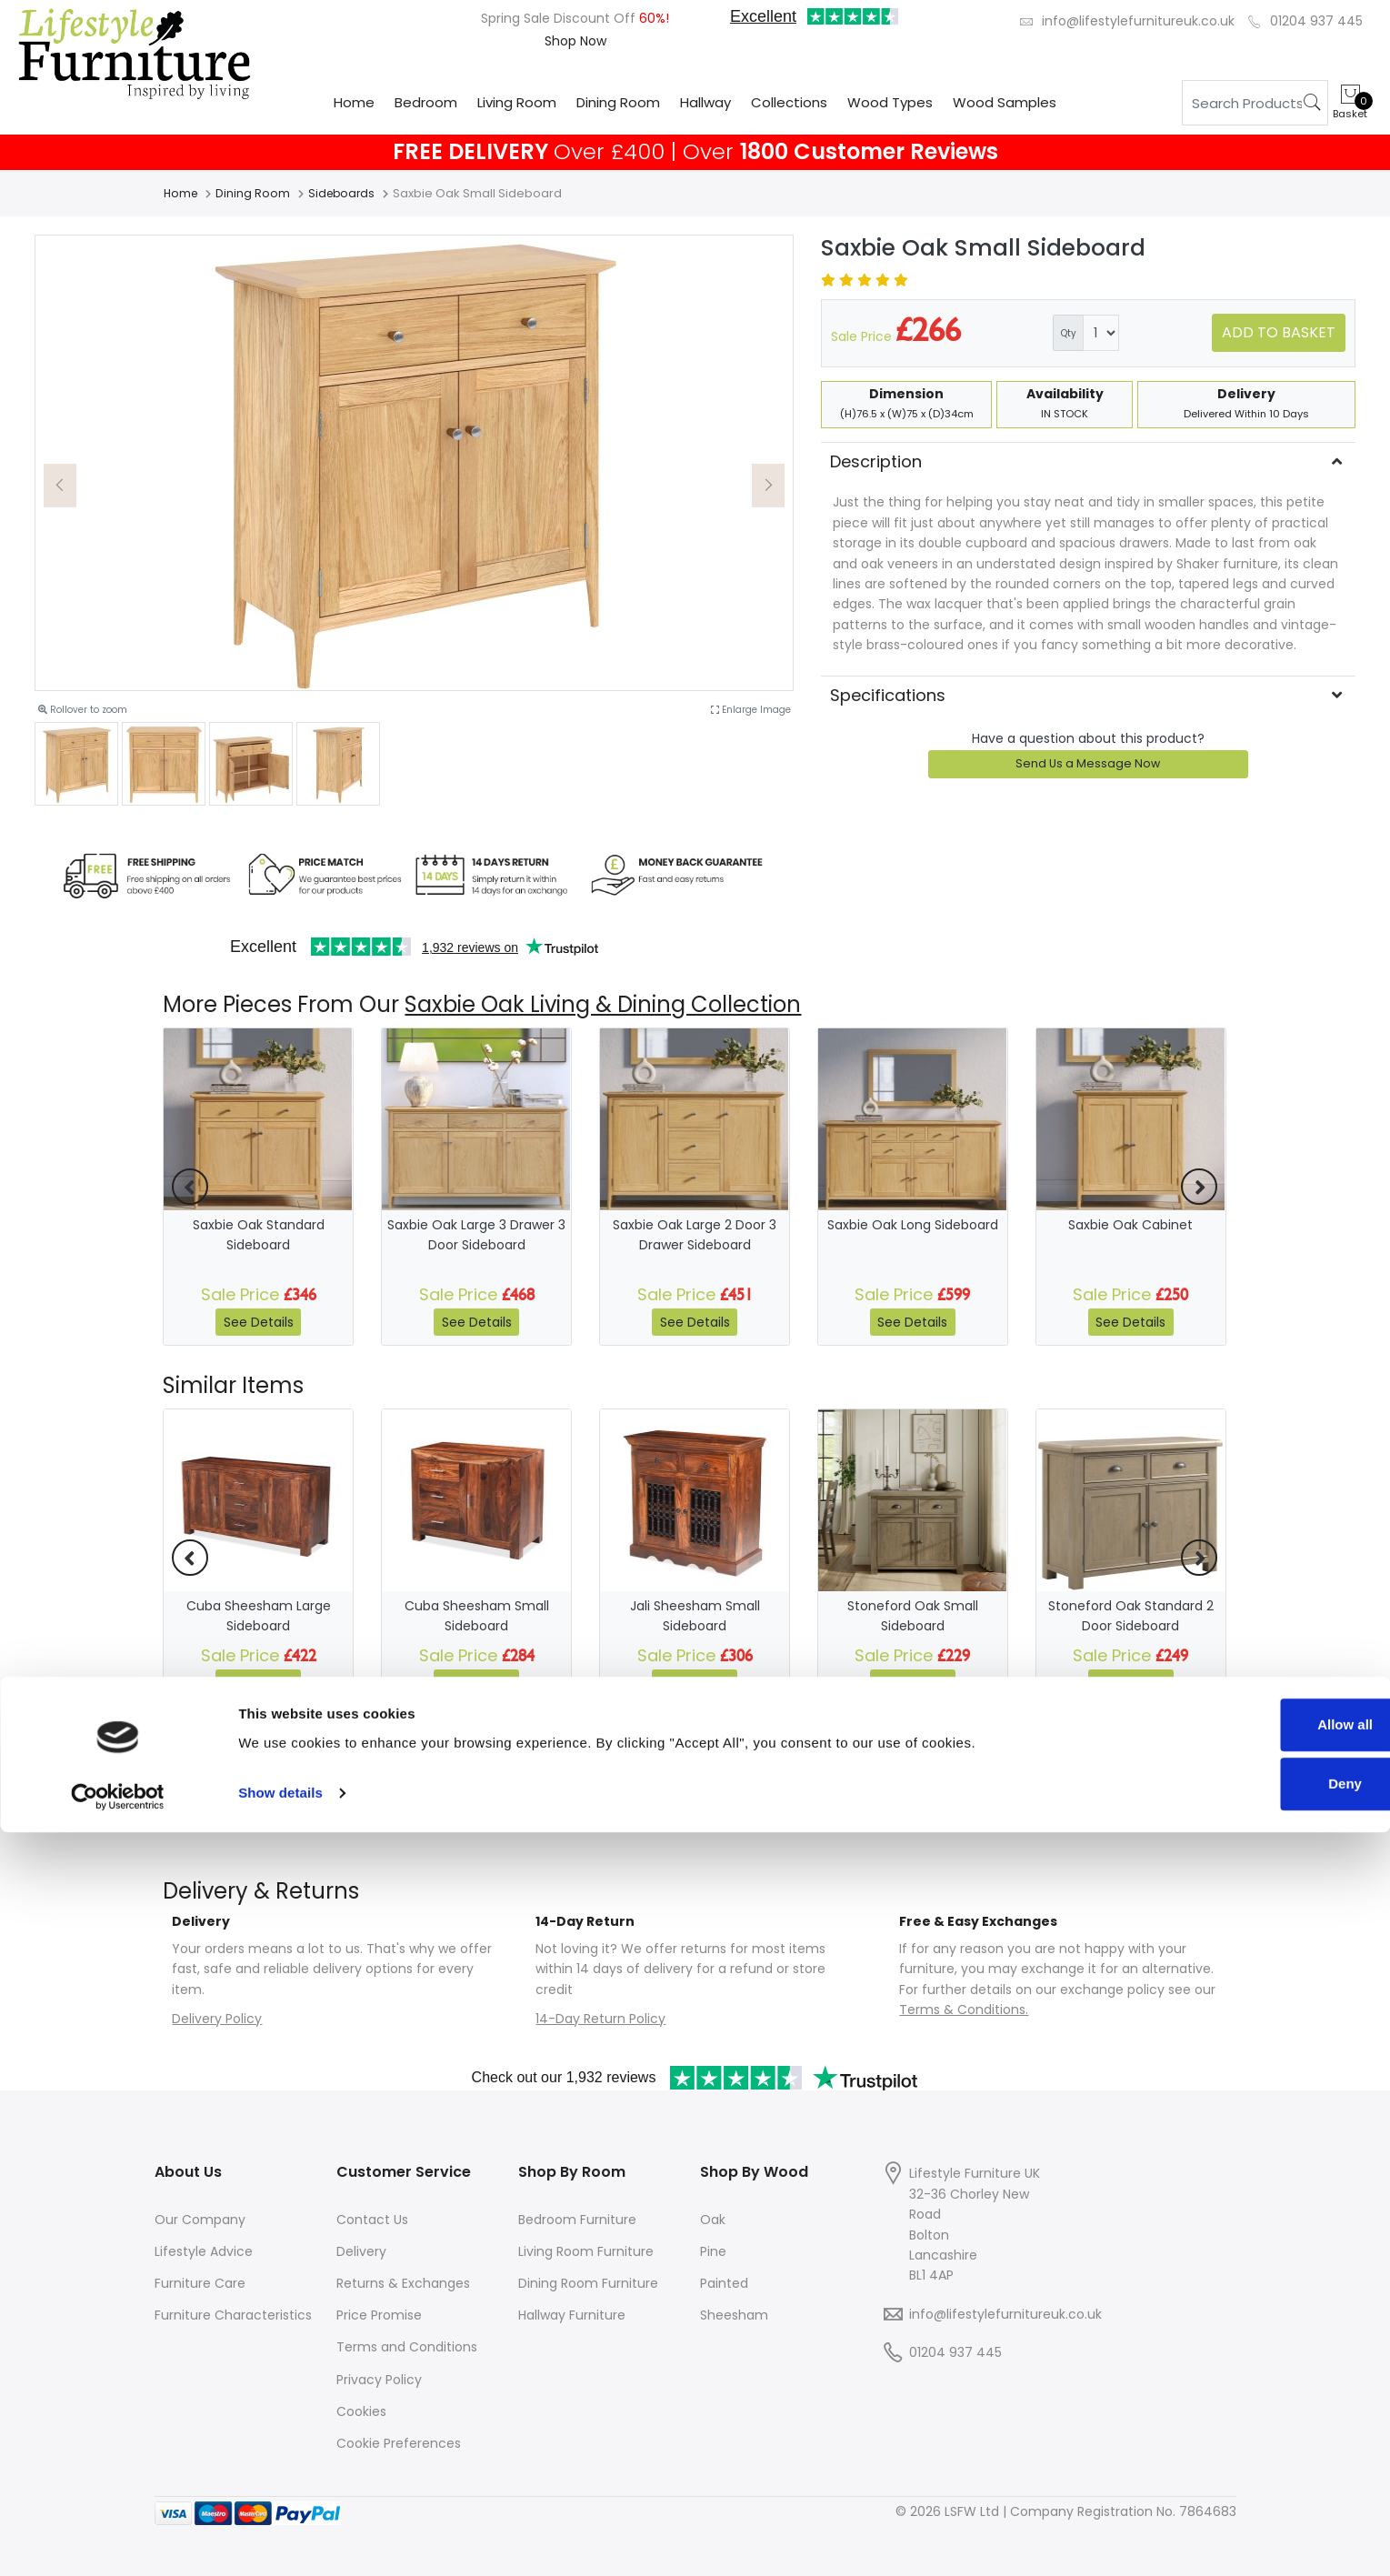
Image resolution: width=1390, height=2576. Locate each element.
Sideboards (346, 193)
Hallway (705, 102)
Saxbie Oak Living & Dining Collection (603, 1004)
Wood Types (890, 102)
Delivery (361, 2251)
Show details (280, 2536)
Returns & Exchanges (403, 2283)
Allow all (1238, 2468)
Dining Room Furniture (588, 2283)
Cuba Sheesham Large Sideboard (258, 1616)
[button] (60, 485)
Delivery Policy (217, 2019)
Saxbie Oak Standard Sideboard (259, 1235)
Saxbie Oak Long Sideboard (912, 1225)
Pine (713, 2251)
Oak (712, 2219)
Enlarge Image (751, 710)
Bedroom (426, 102)
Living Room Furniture (586, 2251)
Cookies (361, 2411)
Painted (724, 2283)
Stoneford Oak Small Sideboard (912, 1616)
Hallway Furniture (571, 2315)
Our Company (200, 2219)
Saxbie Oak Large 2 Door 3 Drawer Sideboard (694, 1235)
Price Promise (379, 2315)
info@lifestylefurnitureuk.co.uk (1138, 21)
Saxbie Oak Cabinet (1130, 1225)
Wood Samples (1004, 102)
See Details (259, 1322)
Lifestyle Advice (204, 2251)
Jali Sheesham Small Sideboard (695, 1616)
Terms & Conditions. (963, 2009)
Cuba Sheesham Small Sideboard (477, 1616)
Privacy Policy (379, 2380)
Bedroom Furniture (577, 2219)
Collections (789, 102)
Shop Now (575, 41)
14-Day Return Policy (600, 2019)
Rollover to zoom (82, 710)
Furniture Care (200, 2283)
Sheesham (734, 2315)
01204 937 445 (1316, 21)
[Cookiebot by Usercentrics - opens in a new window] (117, 2540)
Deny (1238, 2527)
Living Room (516, 102)
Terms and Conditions (406, 2347)
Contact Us (372, 2219)
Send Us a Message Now (1087, 763)
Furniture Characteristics (233, 2315)
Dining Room (618, 102)
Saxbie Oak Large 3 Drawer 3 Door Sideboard (476, 1235)
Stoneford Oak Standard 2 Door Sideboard (1131, 1616)
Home (354, 102)
